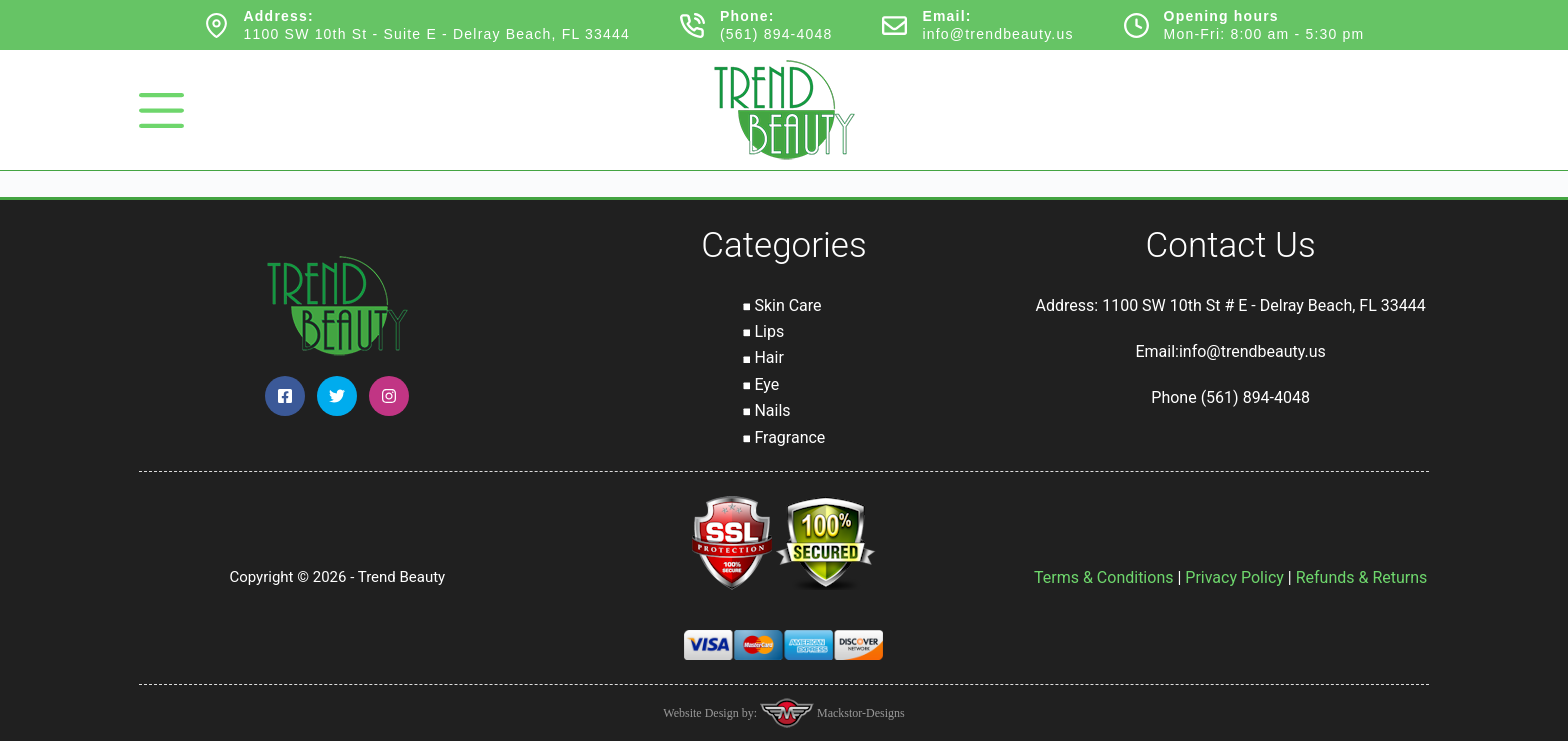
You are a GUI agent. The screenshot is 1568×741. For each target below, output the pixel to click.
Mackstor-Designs (859, 713)
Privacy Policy (1234, 577)
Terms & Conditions (1104, 577)
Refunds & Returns (1362, 577)
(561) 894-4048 (776, 34)
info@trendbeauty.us (997, 34)
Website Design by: (711, 713)
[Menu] (161, 110)
